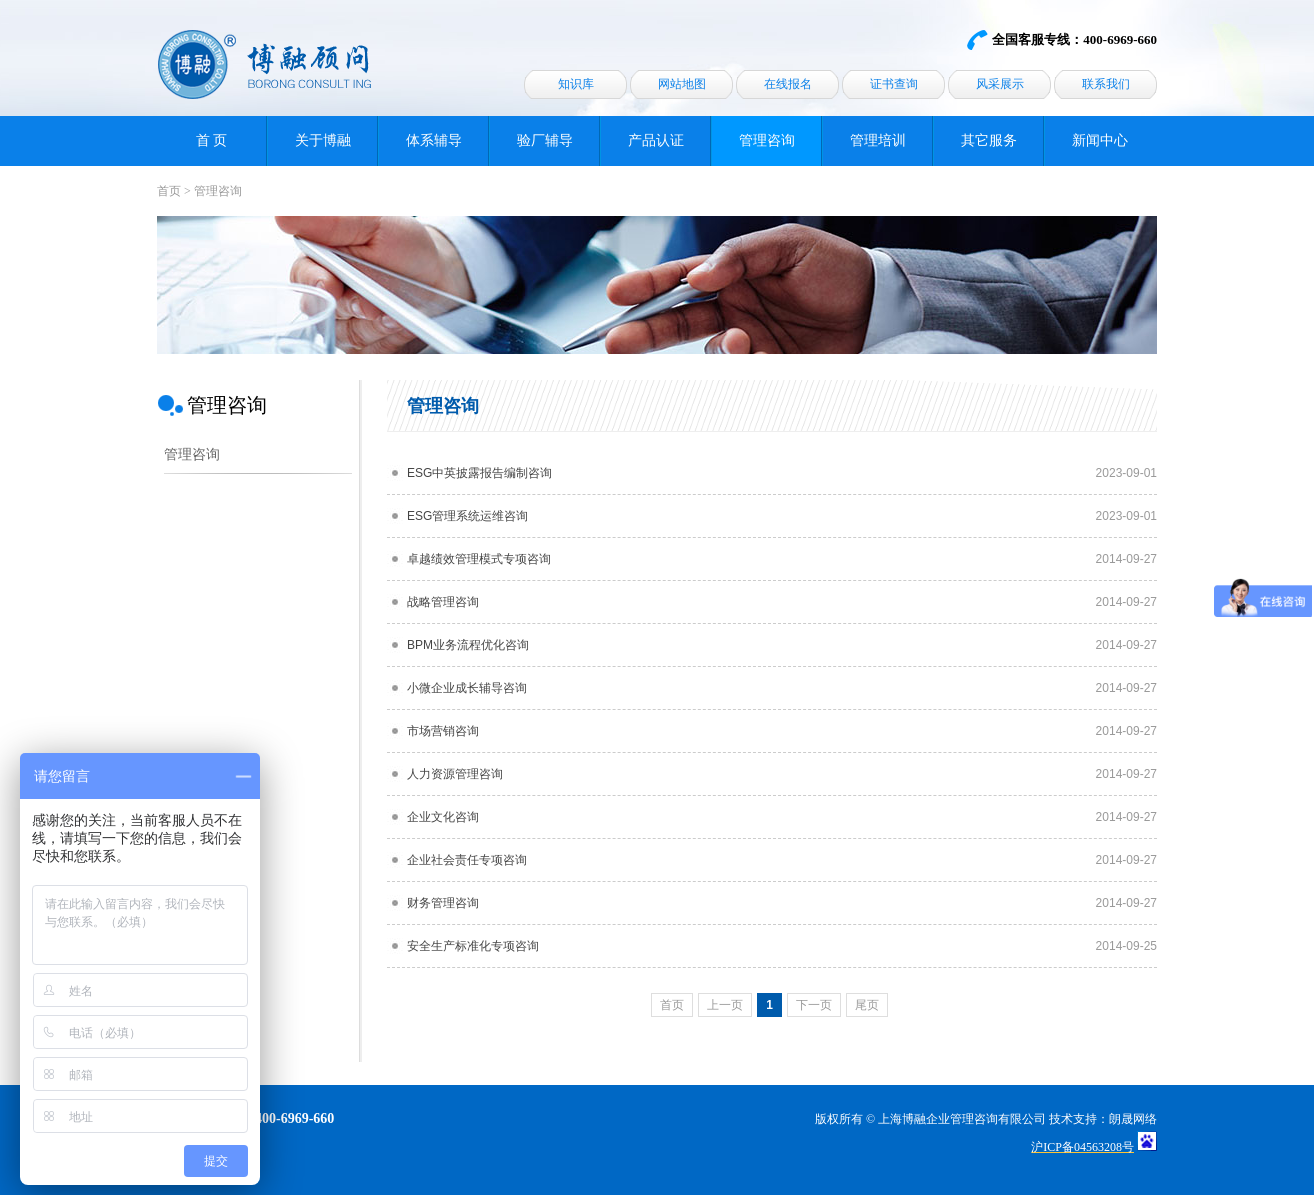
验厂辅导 (545, 140)
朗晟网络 (1133, 1119)
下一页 (814, 1005)
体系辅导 (434, 140)
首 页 (212, 140)
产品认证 (656, 140)
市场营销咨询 (443, 731)
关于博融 (323, 140)
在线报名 (788, 84)
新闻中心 (1100, 140)
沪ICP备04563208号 (1082, 1147)
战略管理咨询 (443, 602)
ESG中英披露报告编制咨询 (479, 473)
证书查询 (894, 84)
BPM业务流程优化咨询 (468, 645)
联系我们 (1106, 84)
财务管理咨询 (443, 903)
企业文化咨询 (443, 817)
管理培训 (878, 140)
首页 (169, 191)
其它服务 (989, 140)
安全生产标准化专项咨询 (473, 946)
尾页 (867, 1005)
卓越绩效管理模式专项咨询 (479, 559)
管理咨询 (767, 140)
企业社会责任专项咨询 (467, 860)
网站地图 (682, 84)
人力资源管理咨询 (455, 774)
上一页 (725, 1005)
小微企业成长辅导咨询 (467, 688)
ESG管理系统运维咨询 (467, 516)
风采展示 (1000, 84)
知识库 (576, 84)
